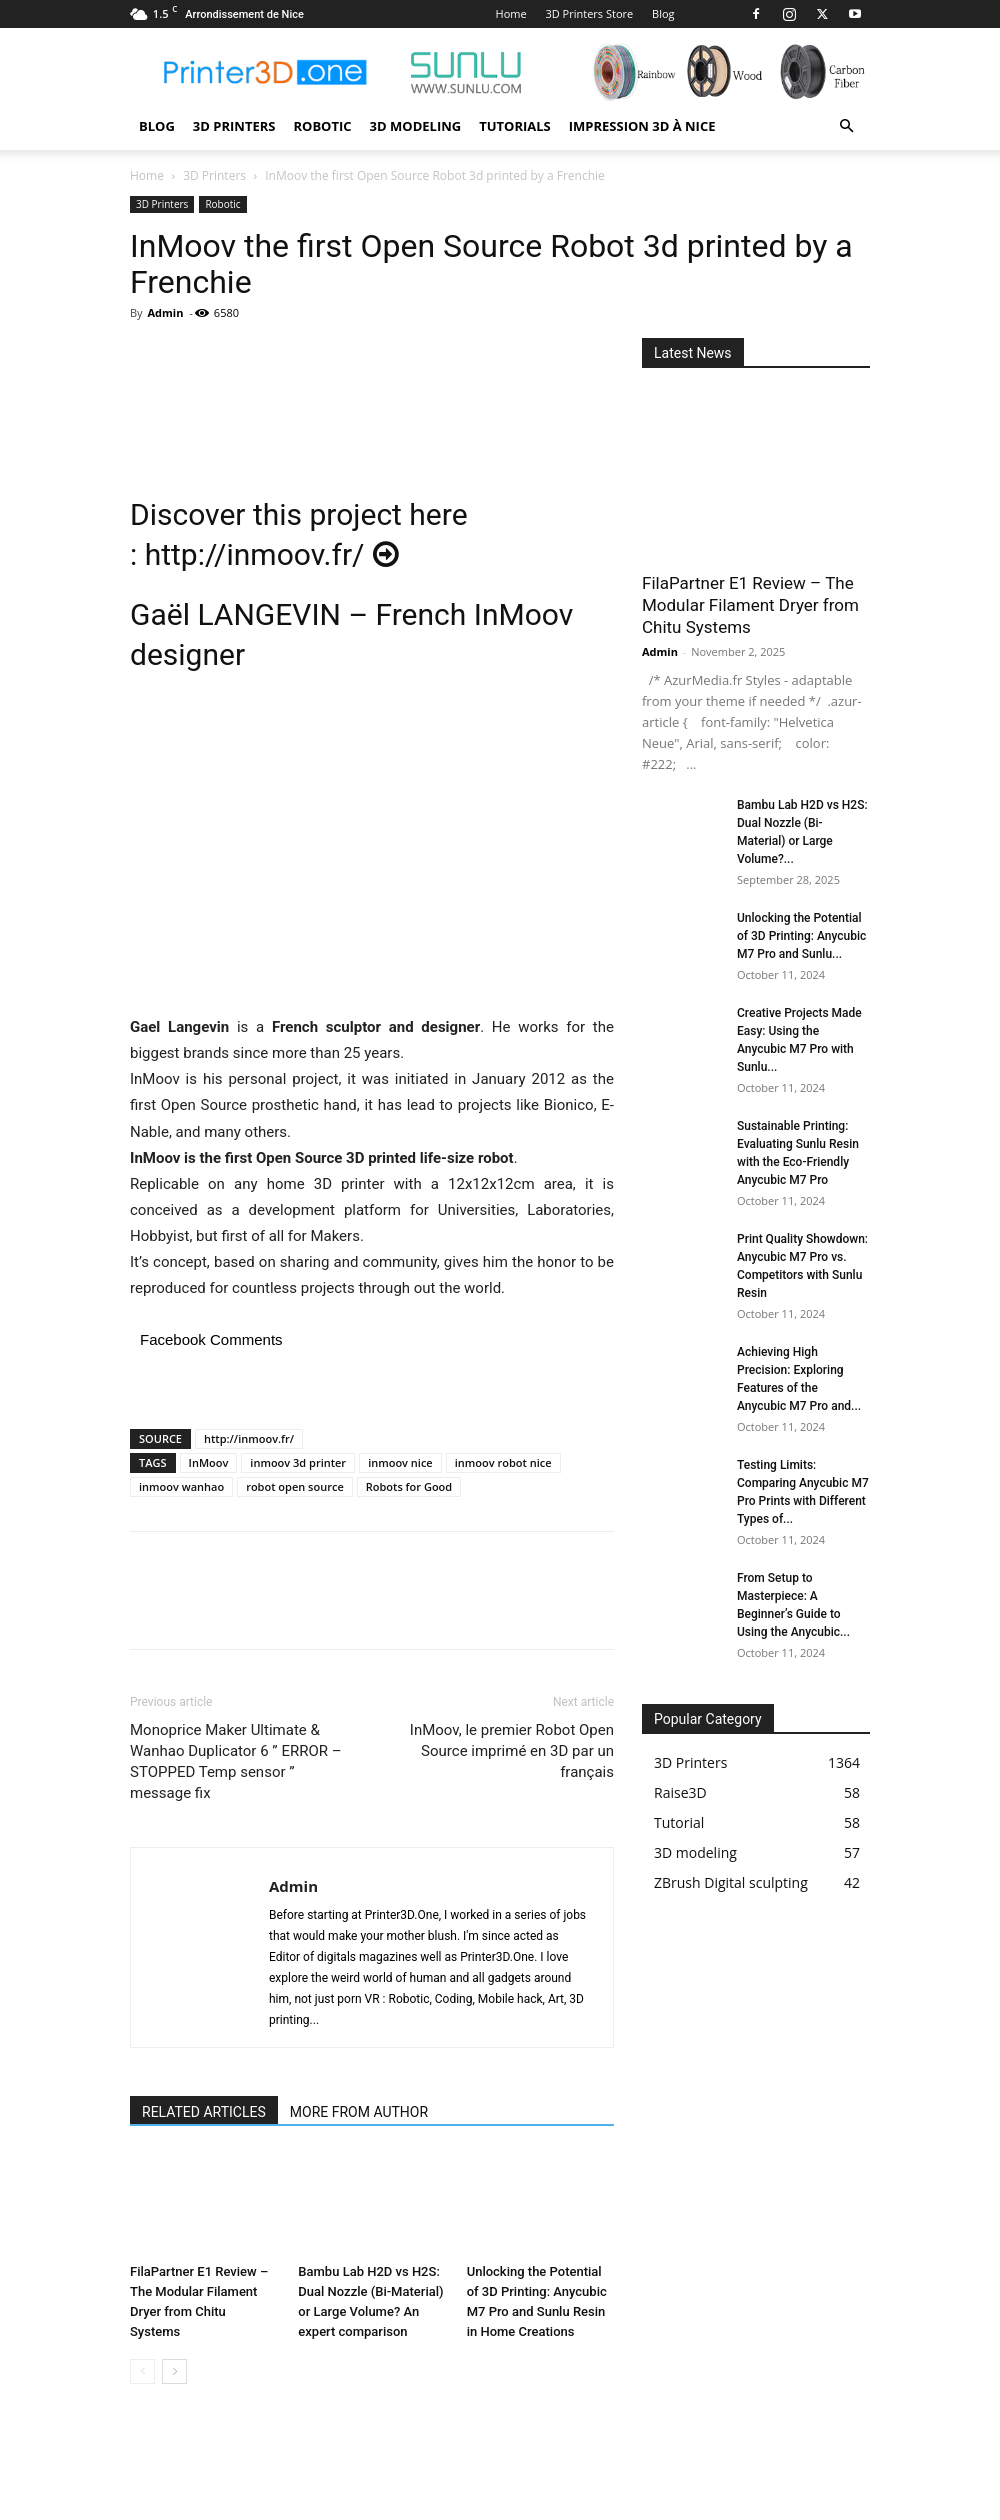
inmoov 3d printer (298, 1462)
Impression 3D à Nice (642, 126)
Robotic (322, 126)
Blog (663, 13)
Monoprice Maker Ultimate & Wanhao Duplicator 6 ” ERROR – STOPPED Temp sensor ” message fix (236, 1761)
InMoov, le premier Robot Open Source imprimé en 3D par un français (512, 1751)
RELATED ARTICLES (204, 2112)
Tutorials (515, 126)
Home (511, 13)
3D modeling (416, 126)
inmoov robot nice (503, 1462)
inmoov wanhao (181, 1486)
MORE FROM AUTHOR (359, 2112)
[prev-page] (142, 2371)
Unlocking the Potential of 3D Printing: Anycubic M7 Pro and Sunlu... (801, 936)
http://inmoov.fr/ (272, 554)
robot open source (295, 1486)
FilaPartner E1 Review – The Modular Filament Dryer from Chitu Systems (750, 605)
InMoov (209, 1462)
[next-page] (174, 2371)
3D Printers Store (589, 13)
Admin (165, 312)
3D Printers (234, 126)
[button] (846, 126)
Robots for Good (409, 1486)
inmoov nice (400, 1462)
